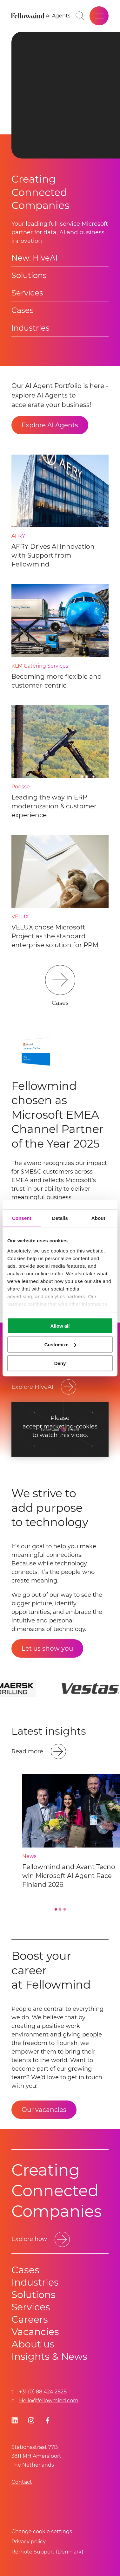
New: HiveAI (34, 257)
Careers (29, 2319)
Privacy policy (28, 2542)
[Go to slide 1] (55, 1909)
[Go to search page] (80, 15)
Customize (60, 1344)
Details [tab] (60, 1218)
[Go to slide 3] (64, 1909)
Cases (22, 310)
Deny (60, 1363)
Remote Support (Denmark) (47, 2552)
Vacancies (35, 2332)
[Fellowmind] (28, 16)
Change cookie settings (41, 2531)
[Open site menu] (99, 15)
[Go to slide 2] (60, 1909)
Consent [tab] (21, 1218)
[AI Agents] (58, 15)
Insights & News (49, 2356)
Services (27, 292)
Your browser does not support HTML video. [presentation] (65, 95)
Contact (21, 2482)
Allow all (60, 1326)
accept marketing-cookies (60, 1426)
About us (33, 2344)
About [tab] (98, 1218)
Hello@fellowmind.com (48, 2401)
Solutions (29, 275)
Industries (30, 328)
